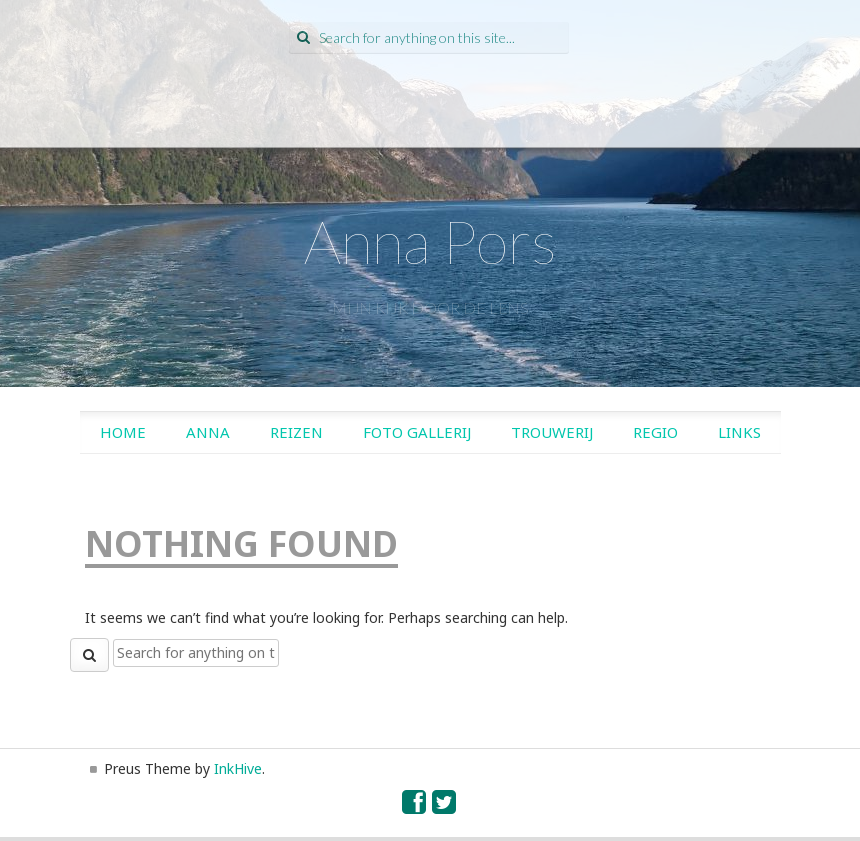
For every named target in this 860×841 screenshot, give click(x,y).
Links (739, 432)
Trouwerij (552, 432)
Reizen (296, 432)
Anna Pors (430, 241)
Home (123, 432)
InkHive (238, 768)
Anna (208, 432)
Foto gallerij (417, 432)
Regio (655, 432)
